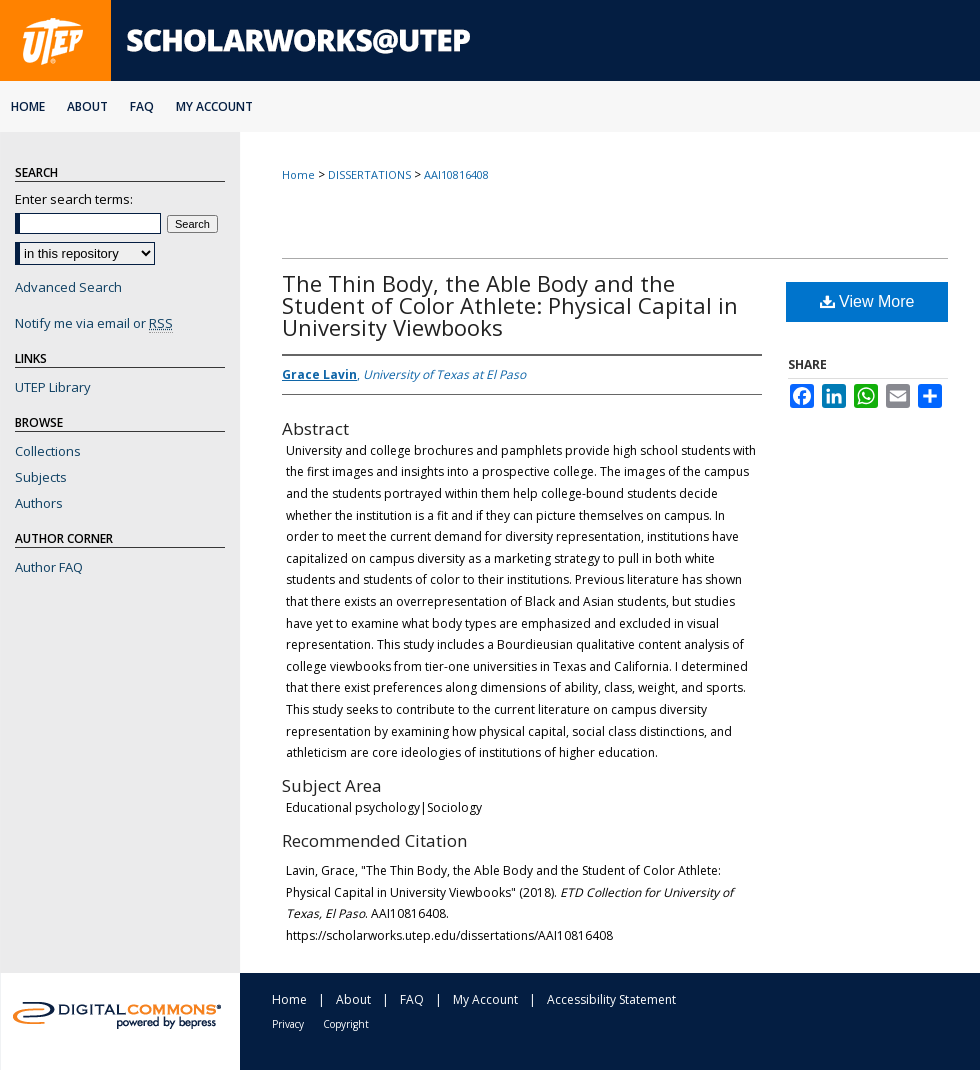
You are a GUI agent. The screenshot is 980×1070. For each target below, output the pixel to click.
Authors (39, 503)
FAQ (412, 999)
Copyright (346, 1024)
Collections (48, 451)
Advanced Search (68, 287)
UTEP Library (53, 387)
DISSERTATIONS (369, 174)
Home (298, 174)
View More (867, 301)
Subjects (41, 477)
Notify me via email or (94, 323)
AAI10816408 (456, 174)
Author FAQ (49, 567)
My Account (485, 999)
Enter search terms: (74, 199)
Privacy (288, 1024)
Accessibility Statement (611, 999)
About (353, 999)
